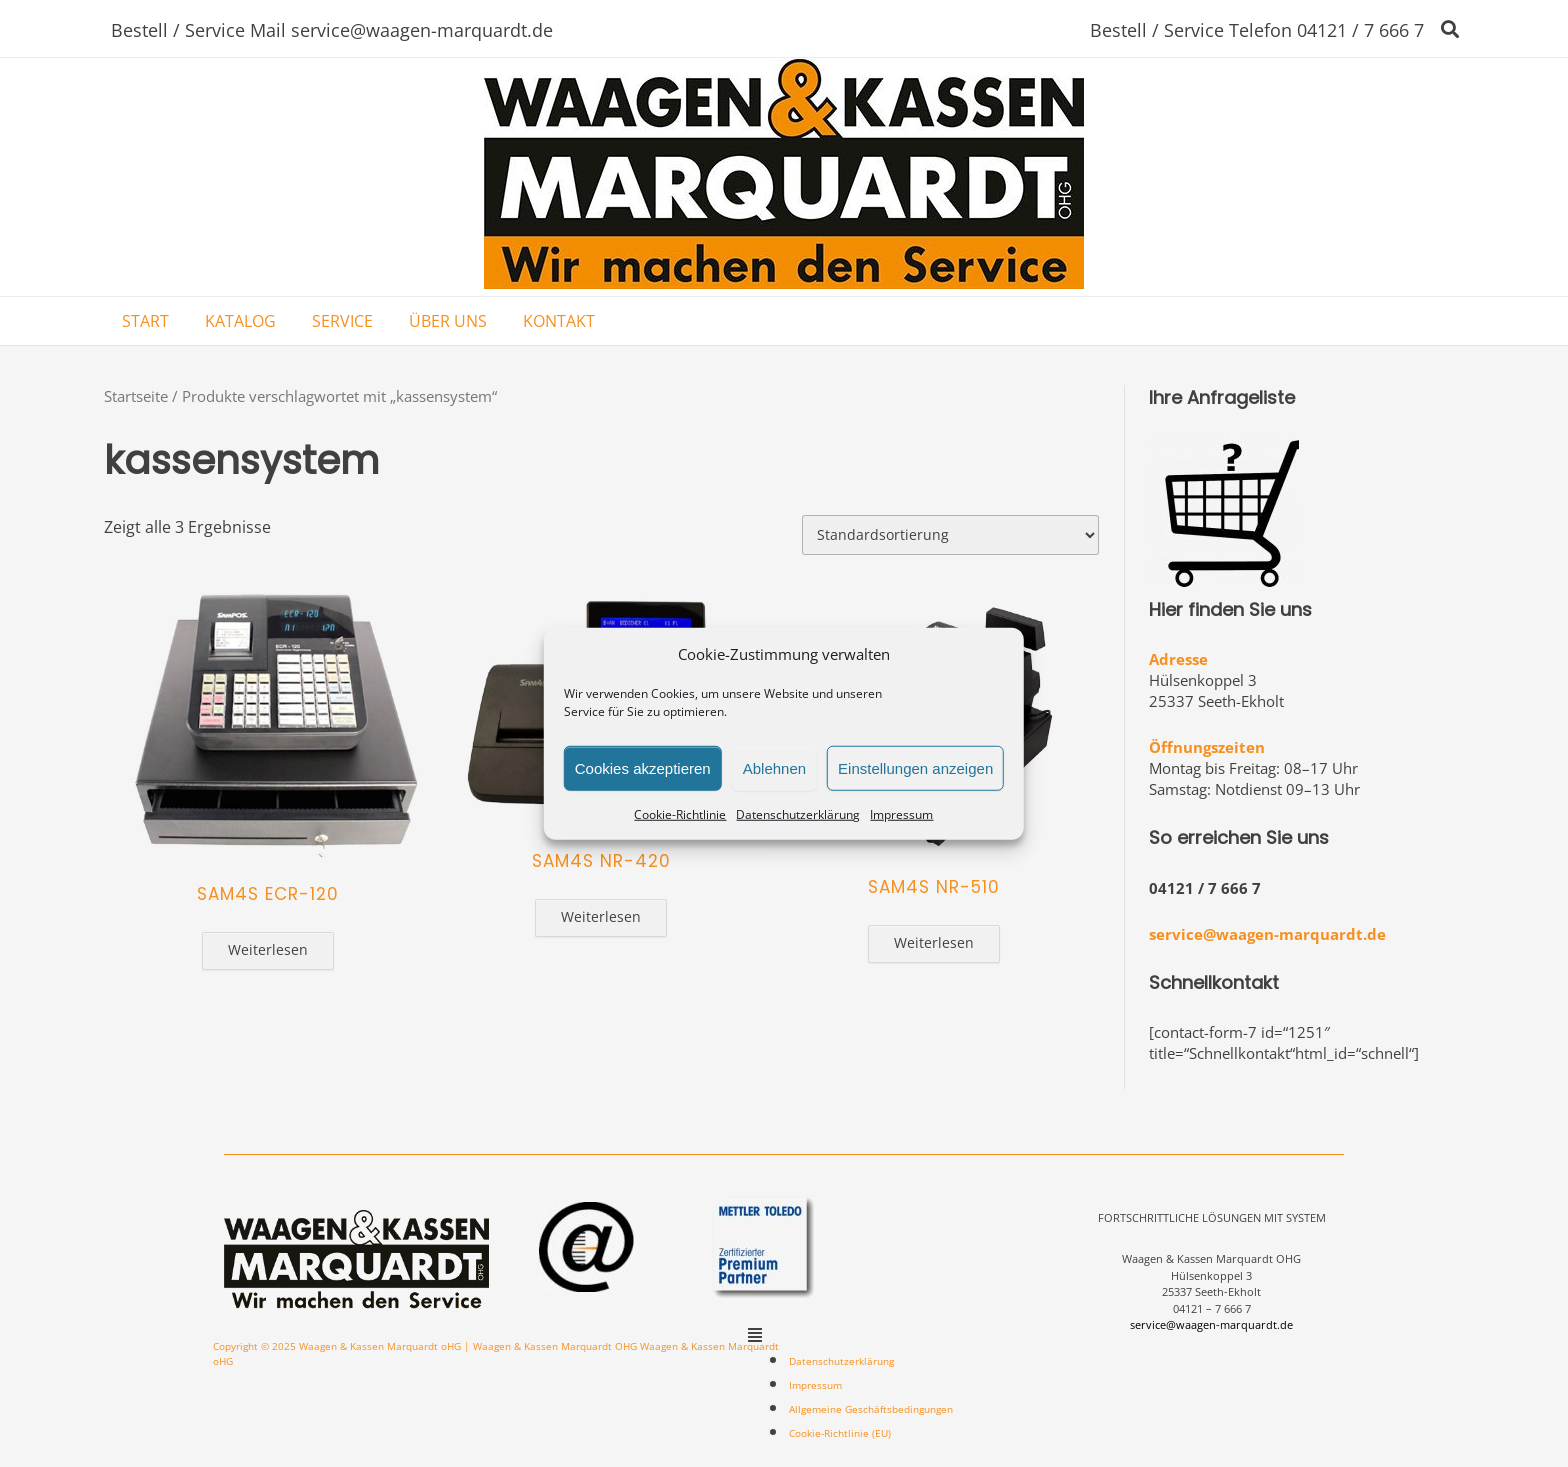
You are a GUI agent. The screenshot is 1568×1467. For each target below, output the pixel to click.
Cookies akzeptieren (643, 767)
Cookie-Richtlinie (680, 814)
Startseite (136, 396)
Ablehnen (774, 767)
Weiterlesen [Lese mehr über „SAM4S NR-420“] (601, 916)
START (145, 321)
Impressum (901, 814)
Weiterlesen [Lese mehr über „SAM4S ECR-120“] (268, 949)
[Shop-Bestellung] (950, 535)
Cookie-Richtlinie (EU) (840, 1433)
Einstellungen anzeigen (915, 767)
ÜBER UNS (448, 321)
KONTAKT (559, 321)
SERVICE (342, 321)
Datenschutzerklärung (798, 814)
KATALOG (240, 321)
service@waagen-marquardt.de (1267, 934)
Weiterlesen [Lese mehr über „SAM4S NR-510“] (934, 942)
